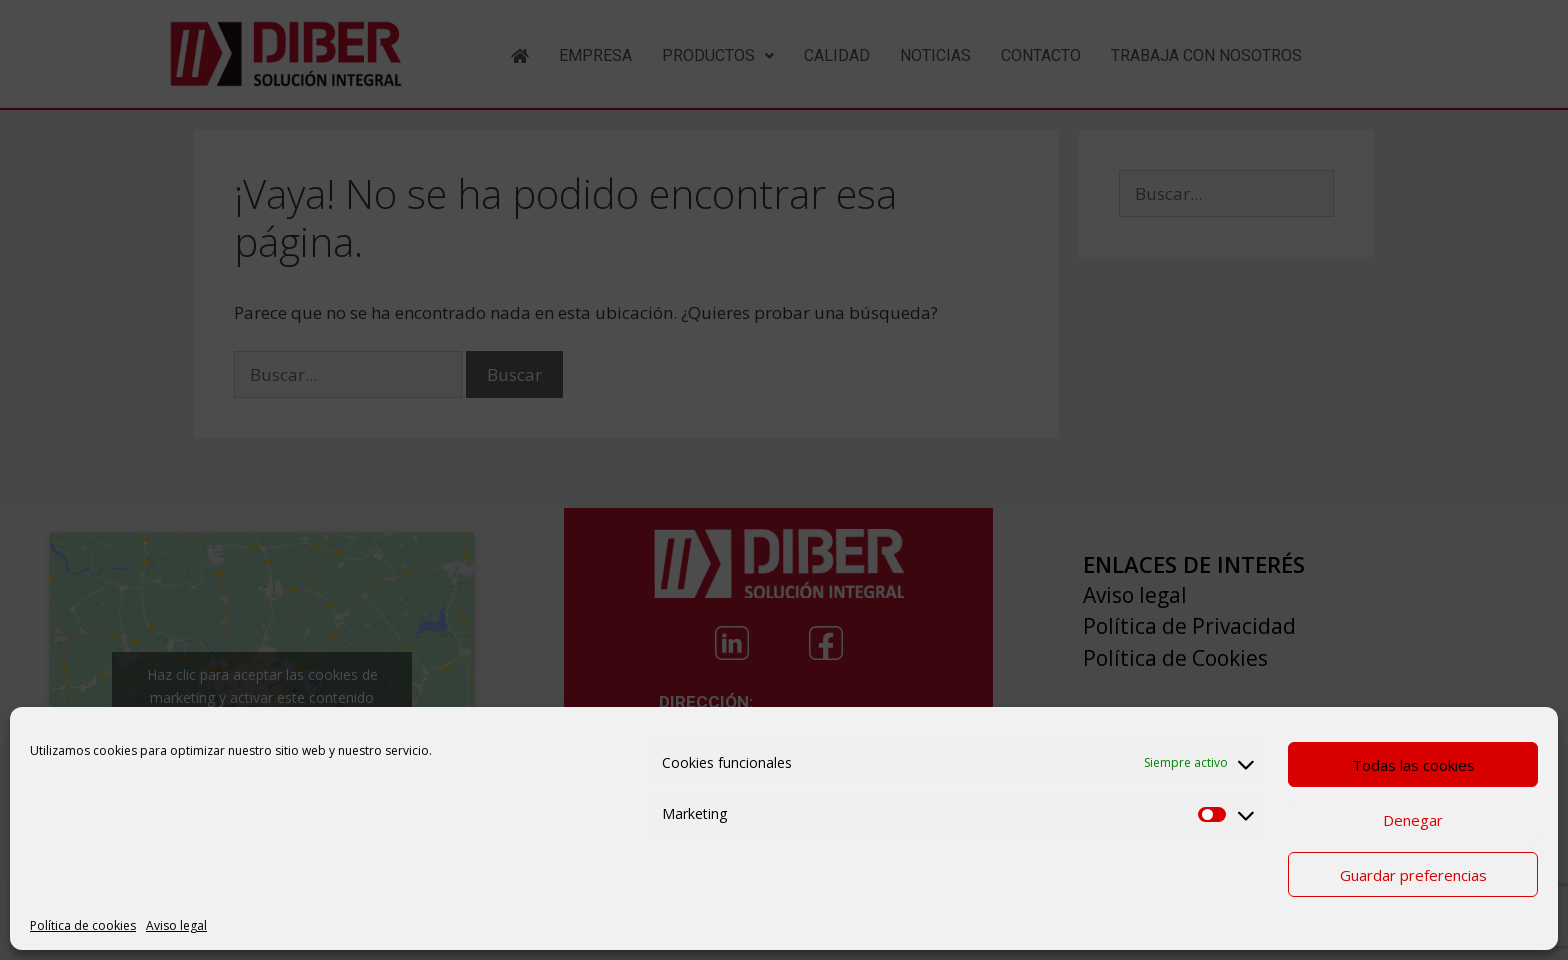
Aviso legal (176, 925)
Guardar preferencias (1413, 875)
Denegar (1413, 820)
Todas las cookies (1413, 765)
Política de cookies (83, 925)
